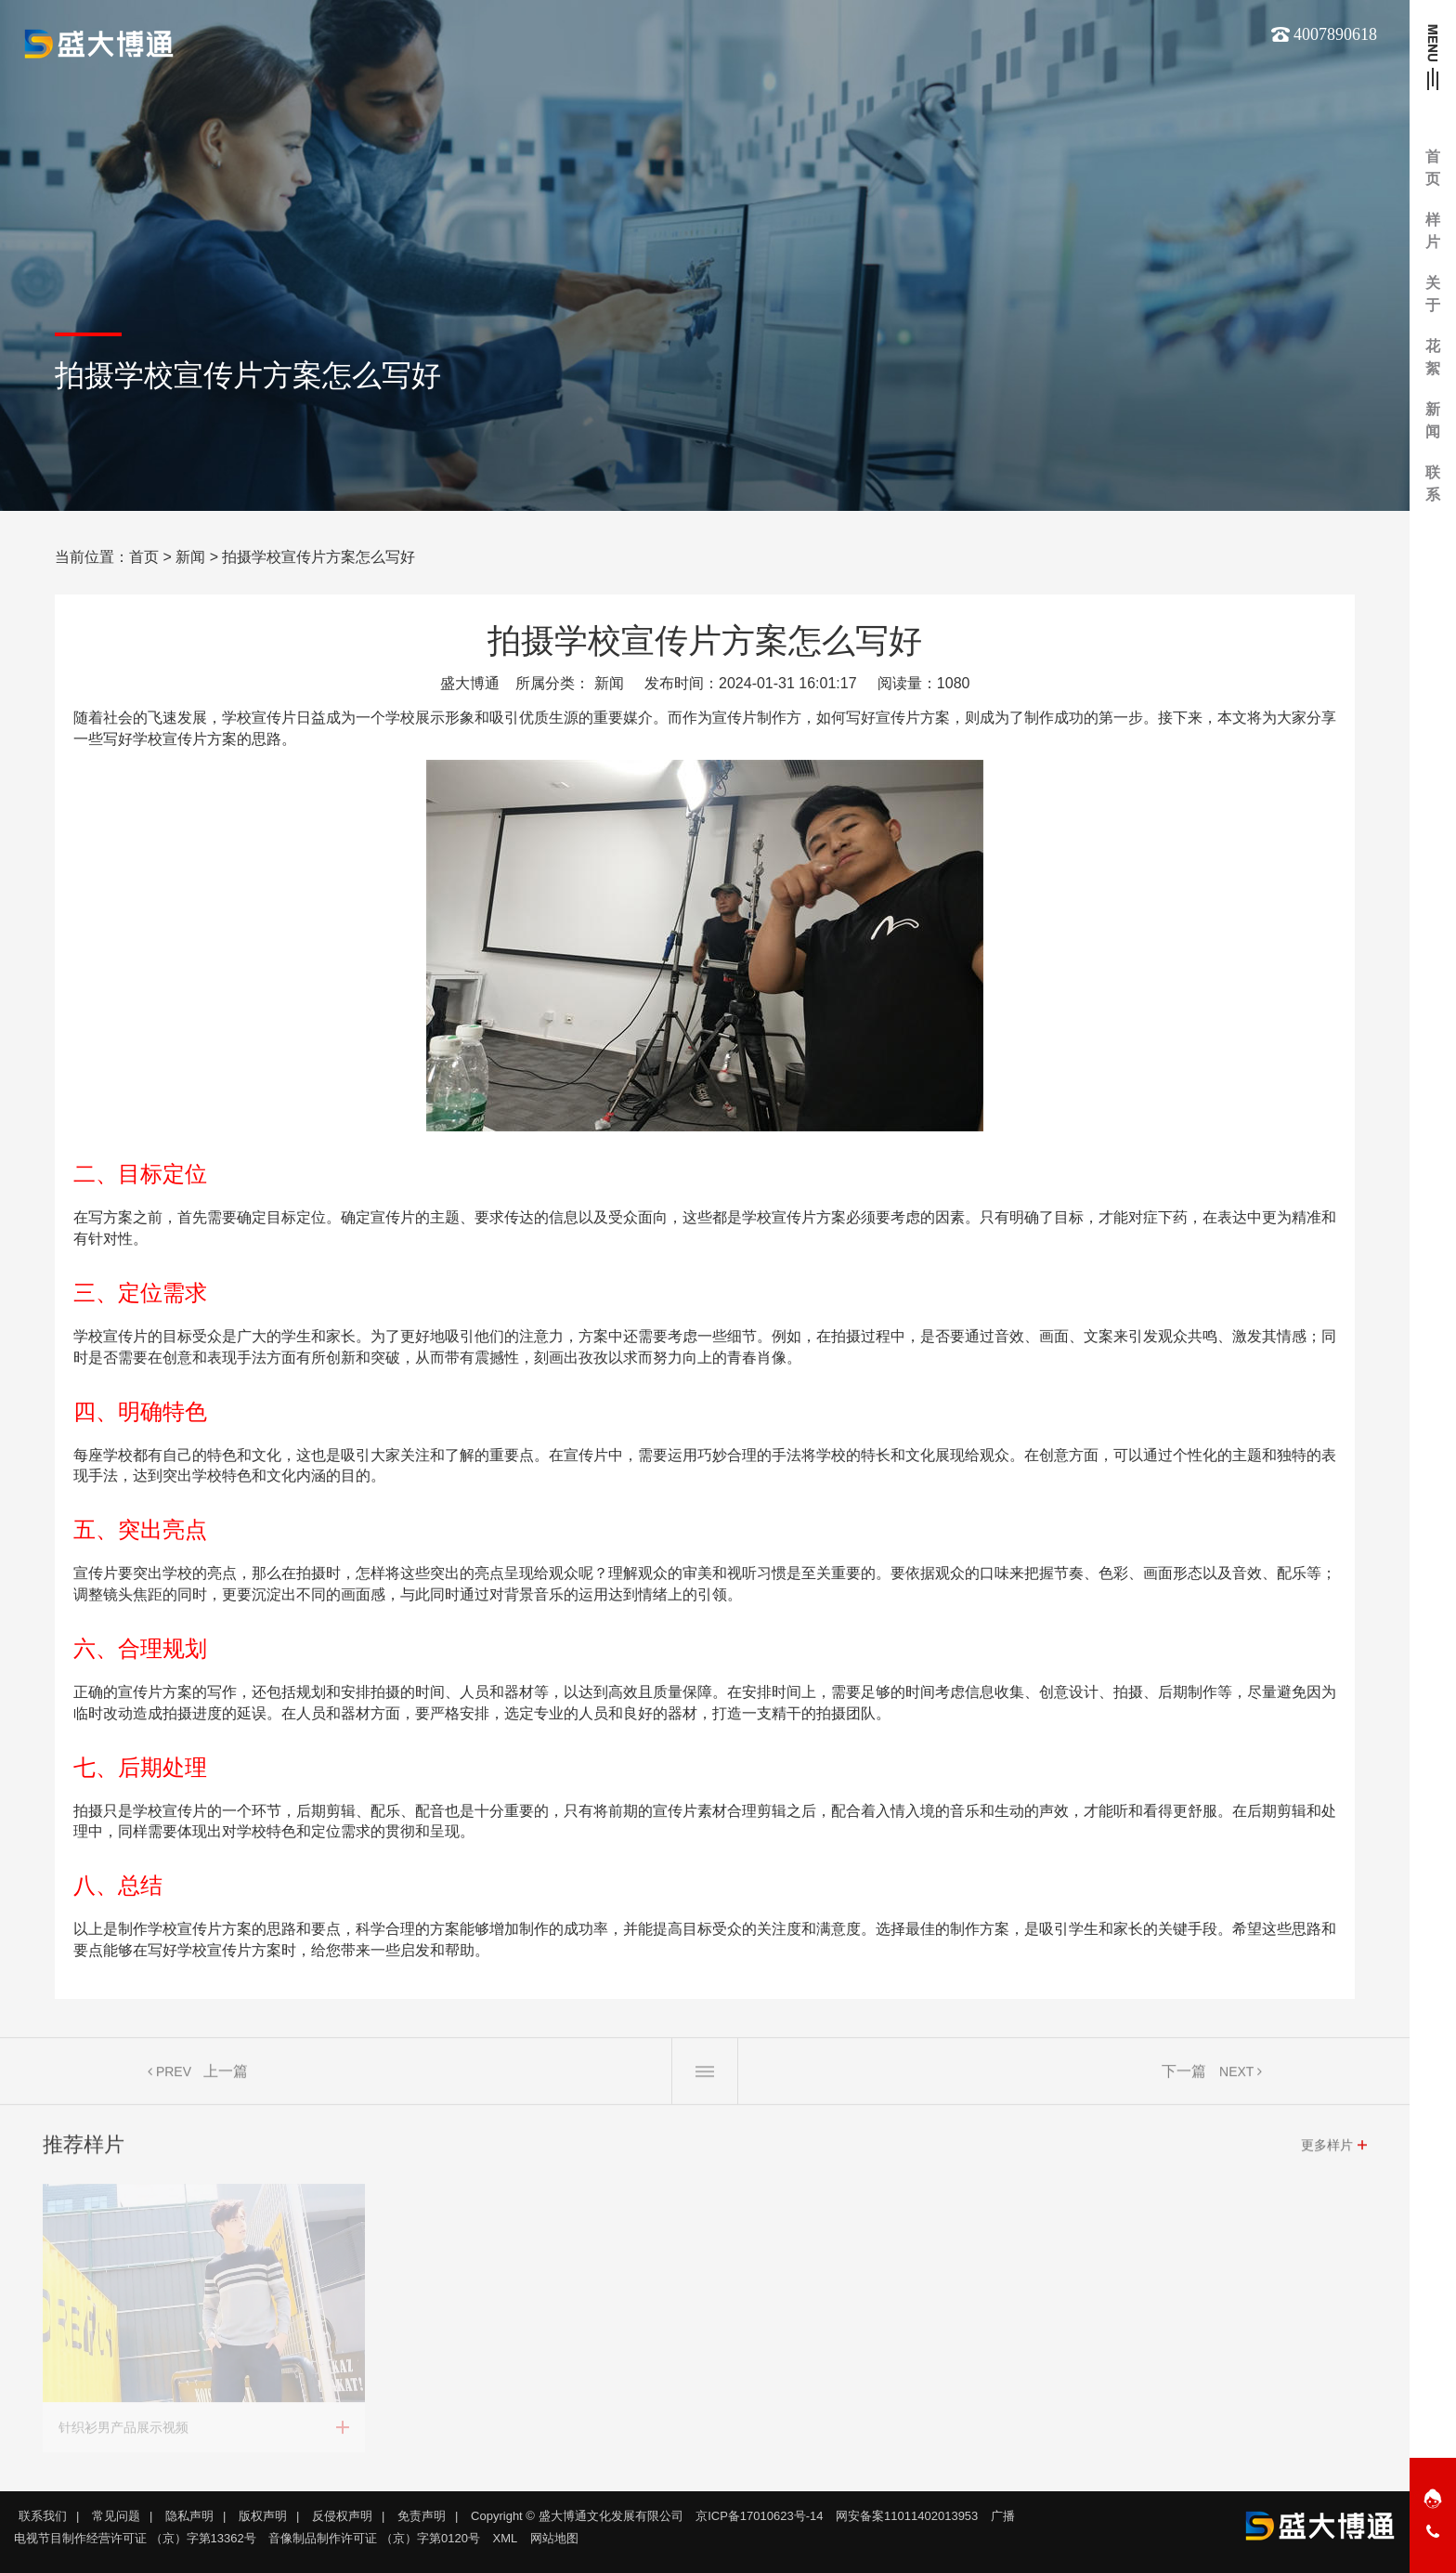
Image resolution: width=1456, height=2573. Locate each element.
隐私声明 (189, 2516)
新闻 (190, 557)
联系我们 (43, 2516)
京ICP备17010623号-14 (759, 2516)
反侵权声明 (342, 2516)
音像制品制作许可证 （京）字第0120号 (374, 2538)
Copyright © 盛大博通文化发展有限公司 (576, 2516)
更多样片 (1327, 2151)
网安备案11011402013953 (907, 2516)
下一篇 (1184, 2077)
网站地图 (554, 2538)
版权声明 (263, 2516)
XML (505, 2538)
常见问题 (116, 2516)
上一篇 (225, 2077)
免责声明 (421, 2516)
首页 (144, 557)
